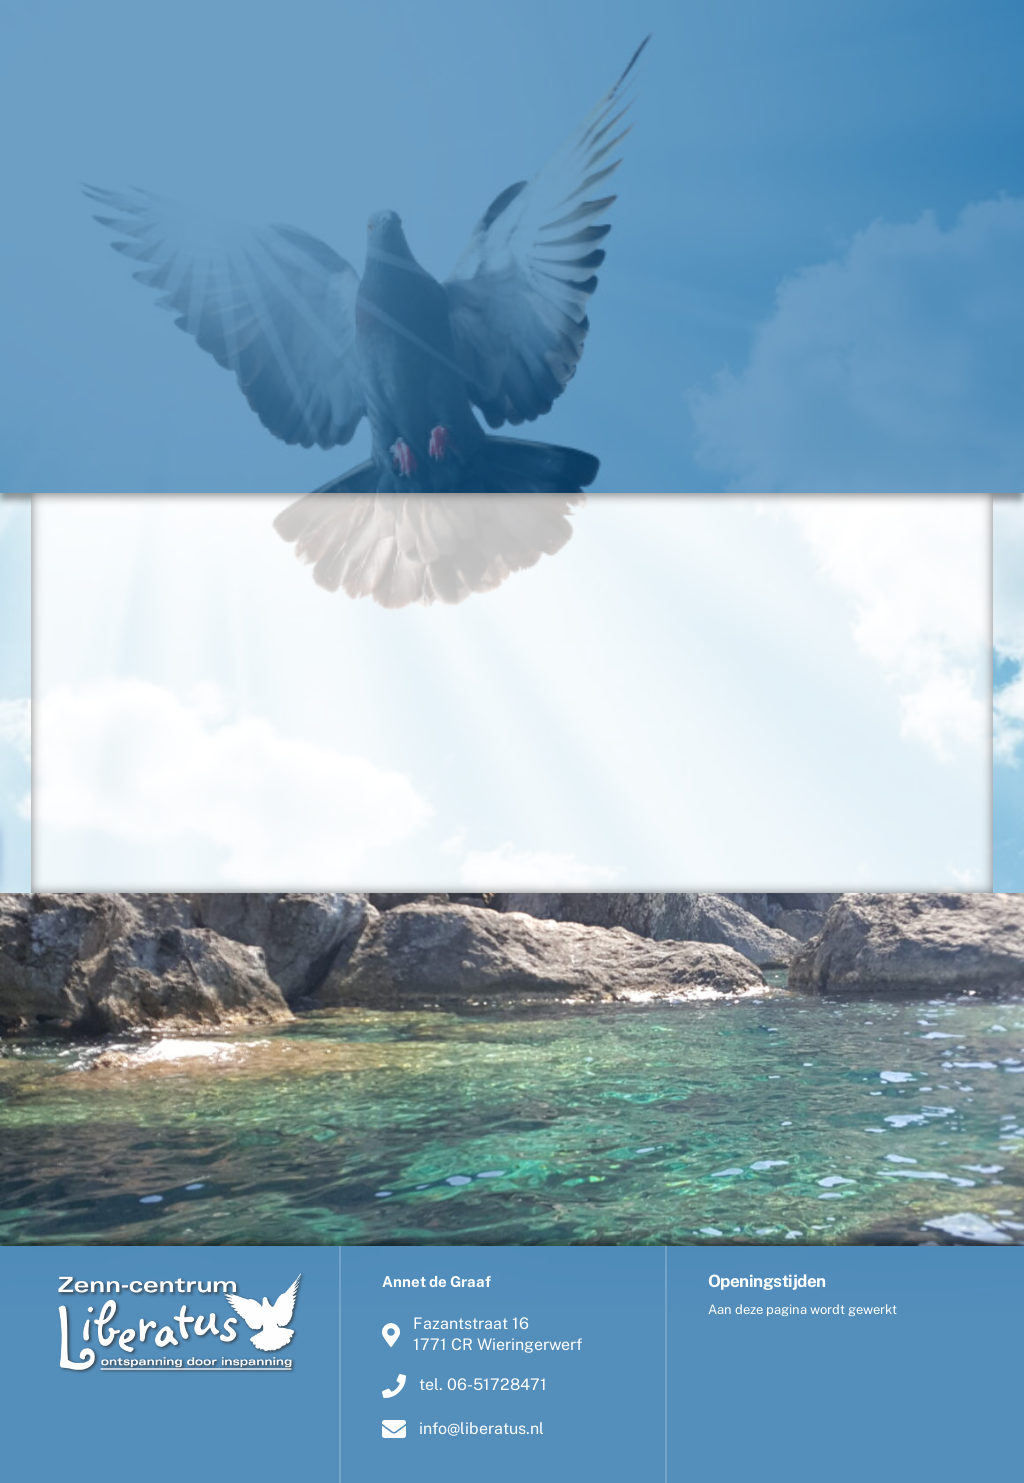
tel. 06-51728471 (464, 1385)
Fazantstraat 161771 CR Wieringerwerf (482, 1334)
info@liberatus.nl (463, 1428)
